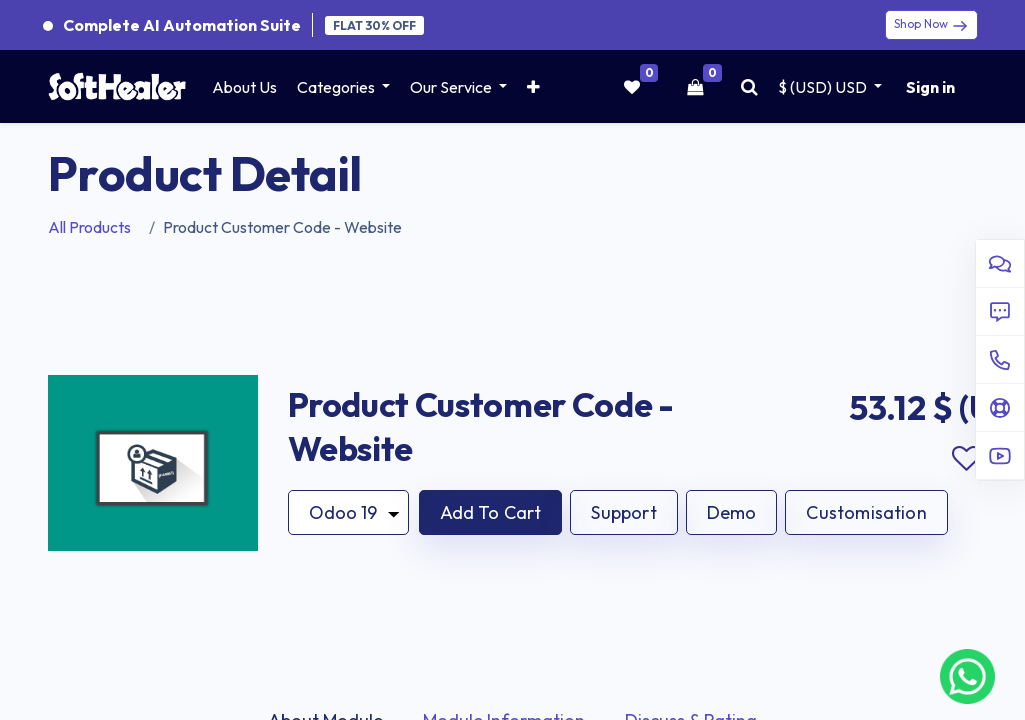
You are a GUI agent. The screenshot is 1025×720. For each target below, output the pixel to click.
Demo (732, 512)
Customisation (866, 512)
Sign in (930, 87)
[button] (533, 87)
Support (623, 512)
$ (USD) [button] (824, 87)
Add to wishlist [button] (967, 459)
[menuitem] (244, 87)
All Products (89, 227)
